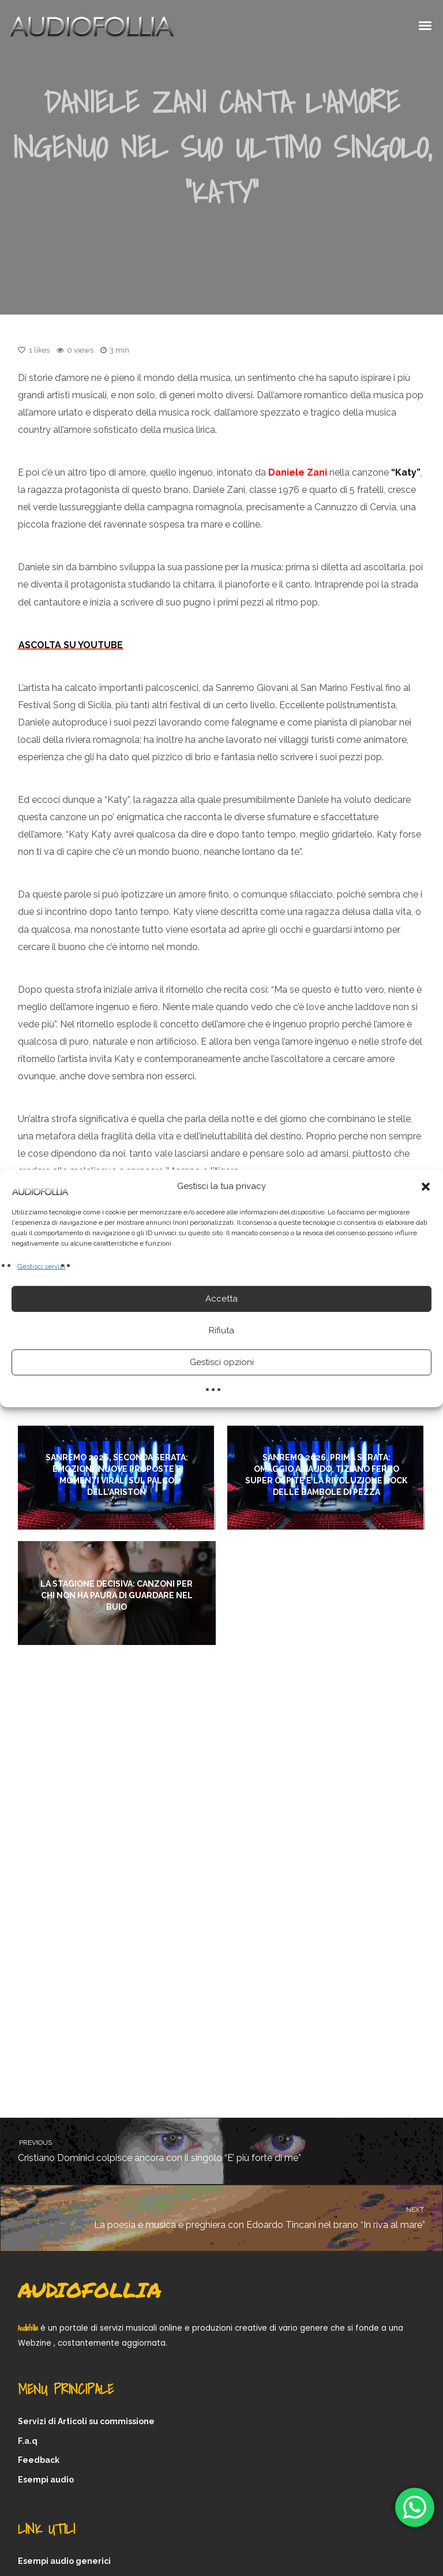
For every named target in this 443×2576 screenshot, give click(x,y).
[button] (425, 1186)
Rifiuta (221, 1330)
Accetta (221, 1298)
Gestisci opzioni (222, 1362)
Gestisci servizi (41, 1266)
